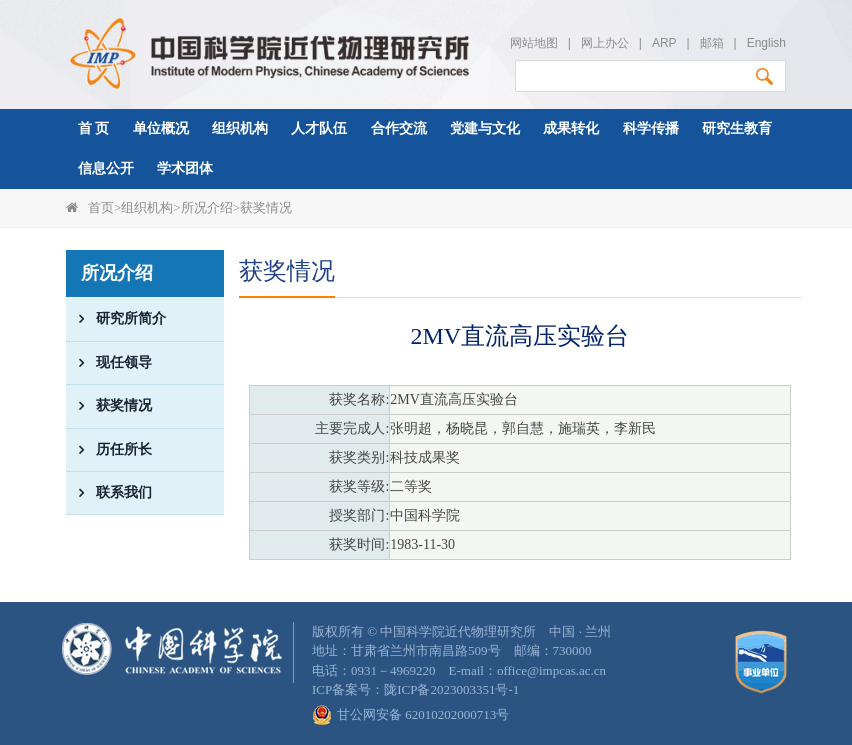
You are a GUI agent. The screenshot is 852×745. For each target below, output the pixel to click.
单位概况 (161, 128)
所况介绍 (207, 207)
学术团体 (185, 168)
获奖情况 (266, 207)
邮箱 (712, 43)
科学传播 (651, 128)
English (766, 43)
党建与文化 (485, 128)
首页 (101, 207)
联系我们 (109, 493)
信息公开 (106, 168)
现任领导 (109, 363)
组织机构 (240, 128)
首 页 (94, 128)
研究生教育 (737, 128)
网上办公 (605, 43)
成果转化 (571, 128)
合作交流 (399, 128)
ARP (664, 43)
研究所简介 (116, 319)
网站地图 (534, 43)
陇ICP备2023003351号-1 (451, 689)
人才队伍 (319, 128)
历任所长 (109, 450)
